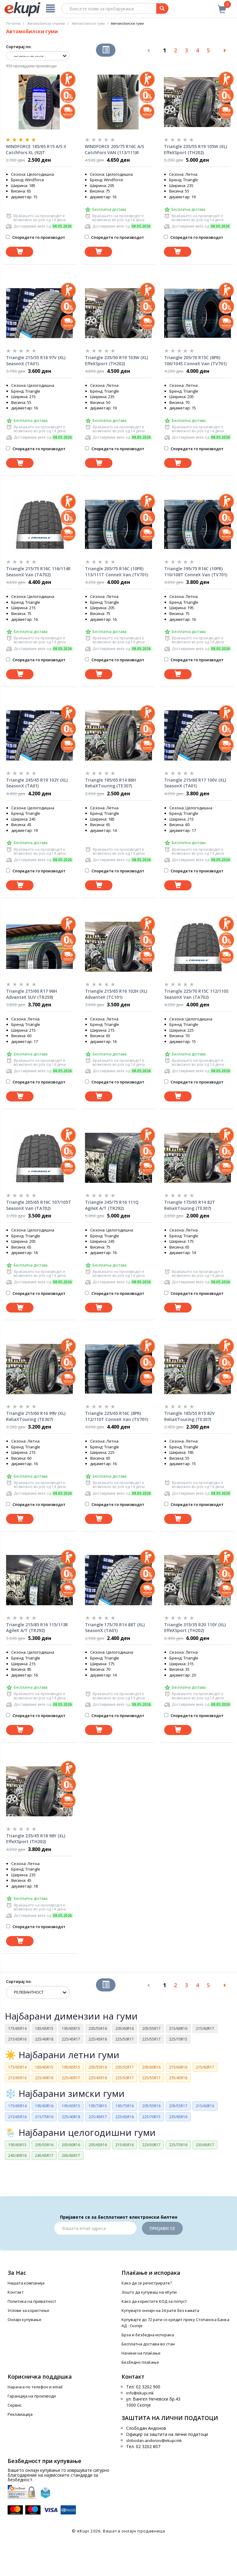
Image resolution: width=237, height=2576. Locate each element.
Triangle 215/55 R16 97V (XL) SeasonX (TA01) (35, 360)
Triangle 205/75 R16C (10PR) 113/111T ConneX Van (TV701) (116, 572)
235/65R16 (178, 2116)
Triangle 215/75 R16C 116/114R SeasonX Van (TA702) (38, 572)
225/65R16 (124, 2116)
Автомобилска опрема (46, 23)
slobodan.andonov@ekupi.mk (154, 2440)
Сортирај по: (18, 46)
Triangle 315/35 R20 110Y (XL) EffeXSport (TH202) (195, 1628)
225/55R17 (151, 2039)
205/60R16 (124, 2028)
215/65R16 (17, 2039)
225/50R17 (124, 2039)
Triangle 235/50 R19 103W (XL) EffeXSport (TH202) (116, 360)
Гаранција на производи (32, 2396)
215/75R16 (44, 2116)
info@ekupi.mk (140, 2393)
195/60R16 (44, 2105)
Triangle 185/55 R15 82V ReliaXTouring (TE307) (189, 1416)
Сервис (15, 2405)
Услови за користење (28, 2310)
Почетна (13, 23)
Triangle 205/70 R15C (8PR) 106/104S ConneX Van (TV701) (195, 360)
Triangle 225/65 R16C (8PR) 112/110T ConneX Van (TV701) (116, 1416)
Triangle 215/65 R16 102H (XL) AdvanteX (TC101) (116, 994)
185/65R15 (44, 2028)
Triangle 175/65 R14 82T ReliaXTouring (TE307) (189, 1205)
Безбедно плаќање (140, 2362)
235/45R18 (178, 2077)
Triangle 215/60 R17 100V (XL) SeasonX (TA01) (195, 783)
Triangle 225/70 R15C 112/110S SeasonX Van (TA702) (196, 994)
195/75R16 (124, 2105)
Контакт (16, 2292)
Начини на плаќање (141, 2353)
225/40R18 (44, 2039)
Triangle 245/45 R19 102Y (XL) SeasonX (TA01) (37, 783)
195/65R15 (71, 2028)
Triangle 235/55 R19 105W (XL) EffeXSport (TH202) (195, 149)
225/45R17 (71, 2039)
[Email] (95, 2228)
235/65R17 (205, 2144)
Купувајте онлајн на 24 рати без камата (160, 2310)
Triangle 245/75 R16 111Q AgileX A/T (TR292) (112, 1205)
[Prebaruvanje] (162, 8)
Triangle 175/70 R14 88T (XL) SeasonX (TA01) (115, 1628)
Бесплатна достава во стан (148, 2344)
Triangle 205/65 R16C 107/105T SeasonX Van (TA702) (38, 1205)
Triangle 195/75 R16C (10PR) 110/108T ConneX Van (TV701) (195, 572)
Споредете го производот (35, 237)
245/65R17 (44, 2155)
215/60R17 (205, 2028)
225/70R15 (178, 2039)
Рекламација (20, 2414)
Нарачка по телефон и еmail (35, 2387)
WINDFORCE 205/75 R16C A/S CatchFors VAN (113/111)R (114, 149)
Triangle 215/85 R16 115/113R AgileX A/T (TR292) (37, 1628)
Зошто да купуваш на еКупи (149, 2292)
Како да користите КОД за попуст (154, 2301)
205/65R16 (98, 2144)
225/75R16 (178, 2144)
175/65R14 (17, 2028)
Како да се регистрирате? (147, 2283)
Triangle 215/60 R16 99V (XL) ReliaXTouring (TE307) (35, 1416)
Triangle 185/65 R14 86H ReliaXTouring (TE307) (110, 783)
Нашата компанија (26, 2283)
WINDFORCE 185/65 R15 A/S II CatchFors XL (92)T (36, 149)
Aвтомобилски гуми (88, 23)
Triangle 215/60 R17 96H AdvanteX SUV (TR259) (31, 994)
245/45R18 (17, 2155)
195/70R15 (98, 2105)
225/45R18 (98, 2039)
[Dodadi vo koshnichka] (19, 252)
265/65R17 (71, 2155)
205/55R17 (151, 2028)
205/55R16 (98, 2028)
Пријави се (162, 2228)
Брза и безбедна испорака (148, 2334)
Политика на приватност (32, 2301)
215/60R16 (178, 2028)
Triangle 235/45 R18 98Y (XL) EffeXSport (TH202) (35, 1839)
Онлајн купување (24, 2319)
